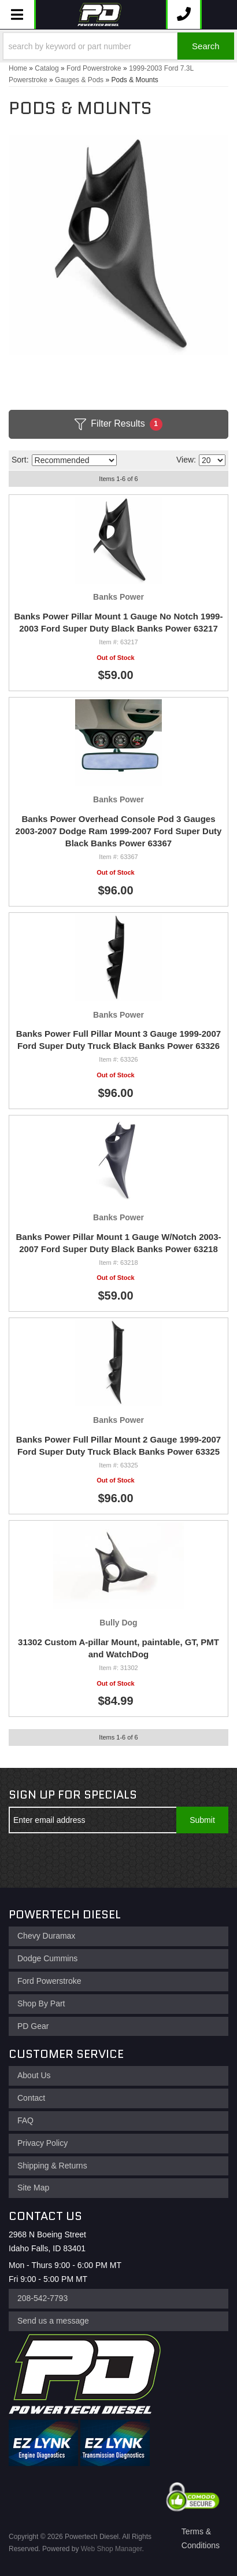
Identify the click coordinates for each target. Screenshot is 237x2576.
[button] (118, 46)
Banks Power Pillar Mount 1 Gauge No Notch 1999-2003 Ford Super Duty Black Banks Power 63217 (118, 622)
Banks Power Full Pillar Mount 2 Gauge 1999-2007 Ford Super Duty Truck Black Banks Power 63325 (118, 1445)
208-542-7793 (42, 2298)
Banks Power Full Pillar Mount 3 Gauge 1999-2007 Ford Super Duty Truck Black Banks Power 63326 (118, 1040)
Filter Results (118, 424)
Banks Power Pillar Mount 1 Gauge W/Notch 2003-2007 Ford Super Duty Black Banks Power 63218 (118, 1243)
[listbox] (74, 460)
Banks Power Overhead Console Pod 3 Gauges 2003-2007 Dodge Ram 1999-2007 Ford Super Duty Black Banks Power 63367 (119, 831)
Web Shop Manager (111, 2549)
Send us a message (53, 2320)
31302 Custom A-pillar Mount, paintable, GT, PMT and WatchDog (118, 1648)
